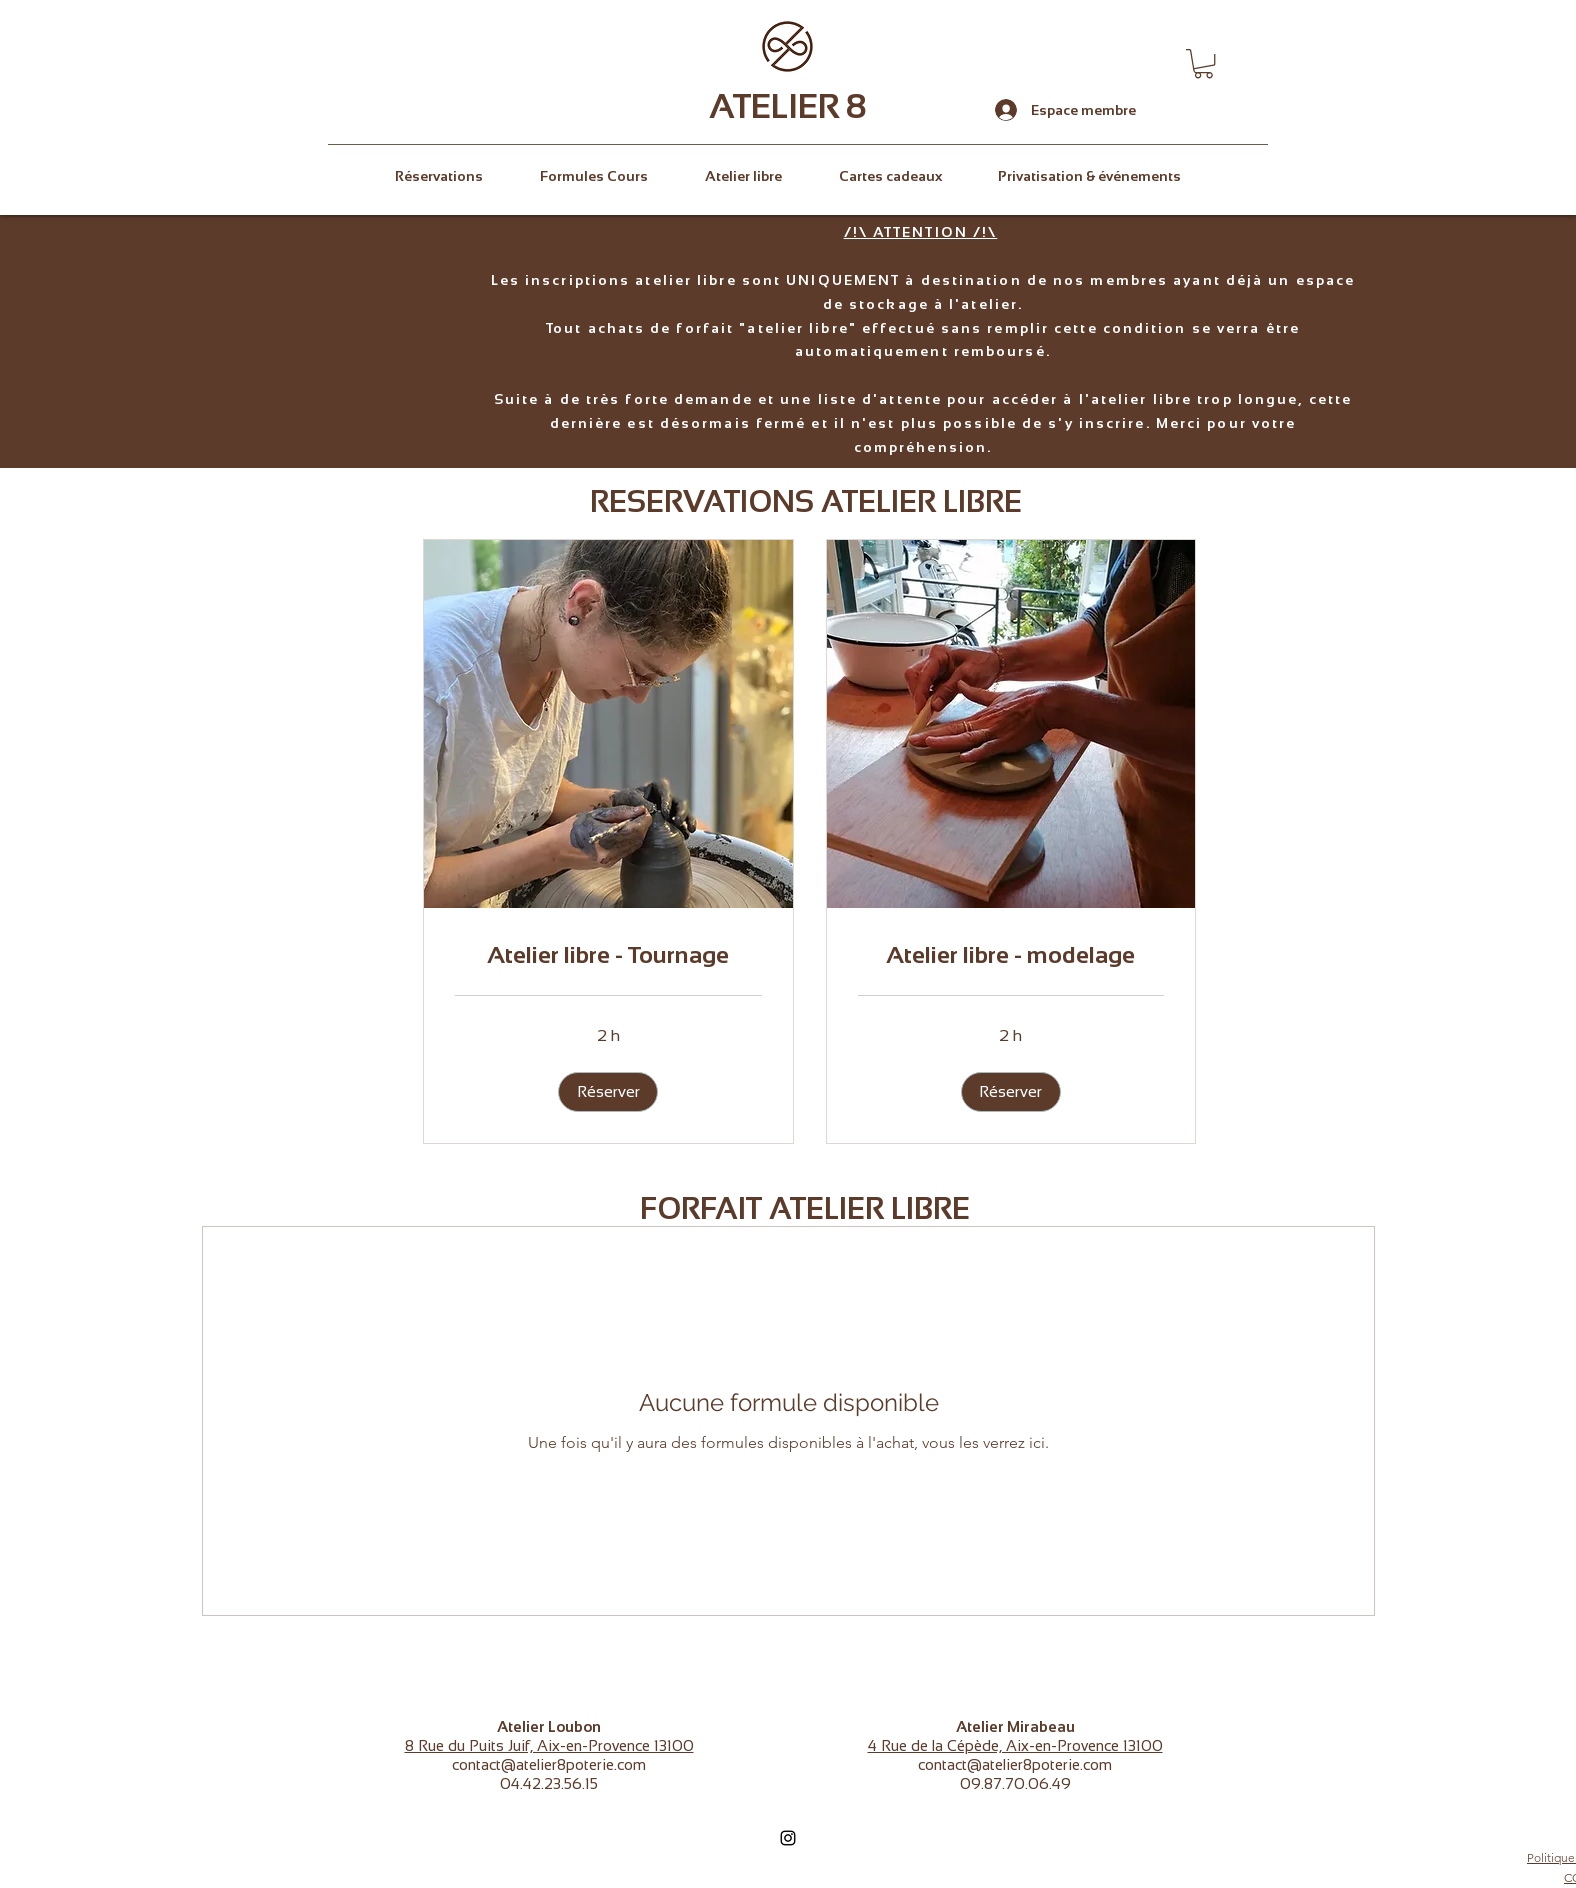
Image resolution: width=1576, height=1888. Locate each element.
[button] (1203, 63)
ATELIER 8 (788, 106)
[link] (608, 955)
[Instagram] (788, 1838)
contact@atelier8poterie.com (549, 1764)
